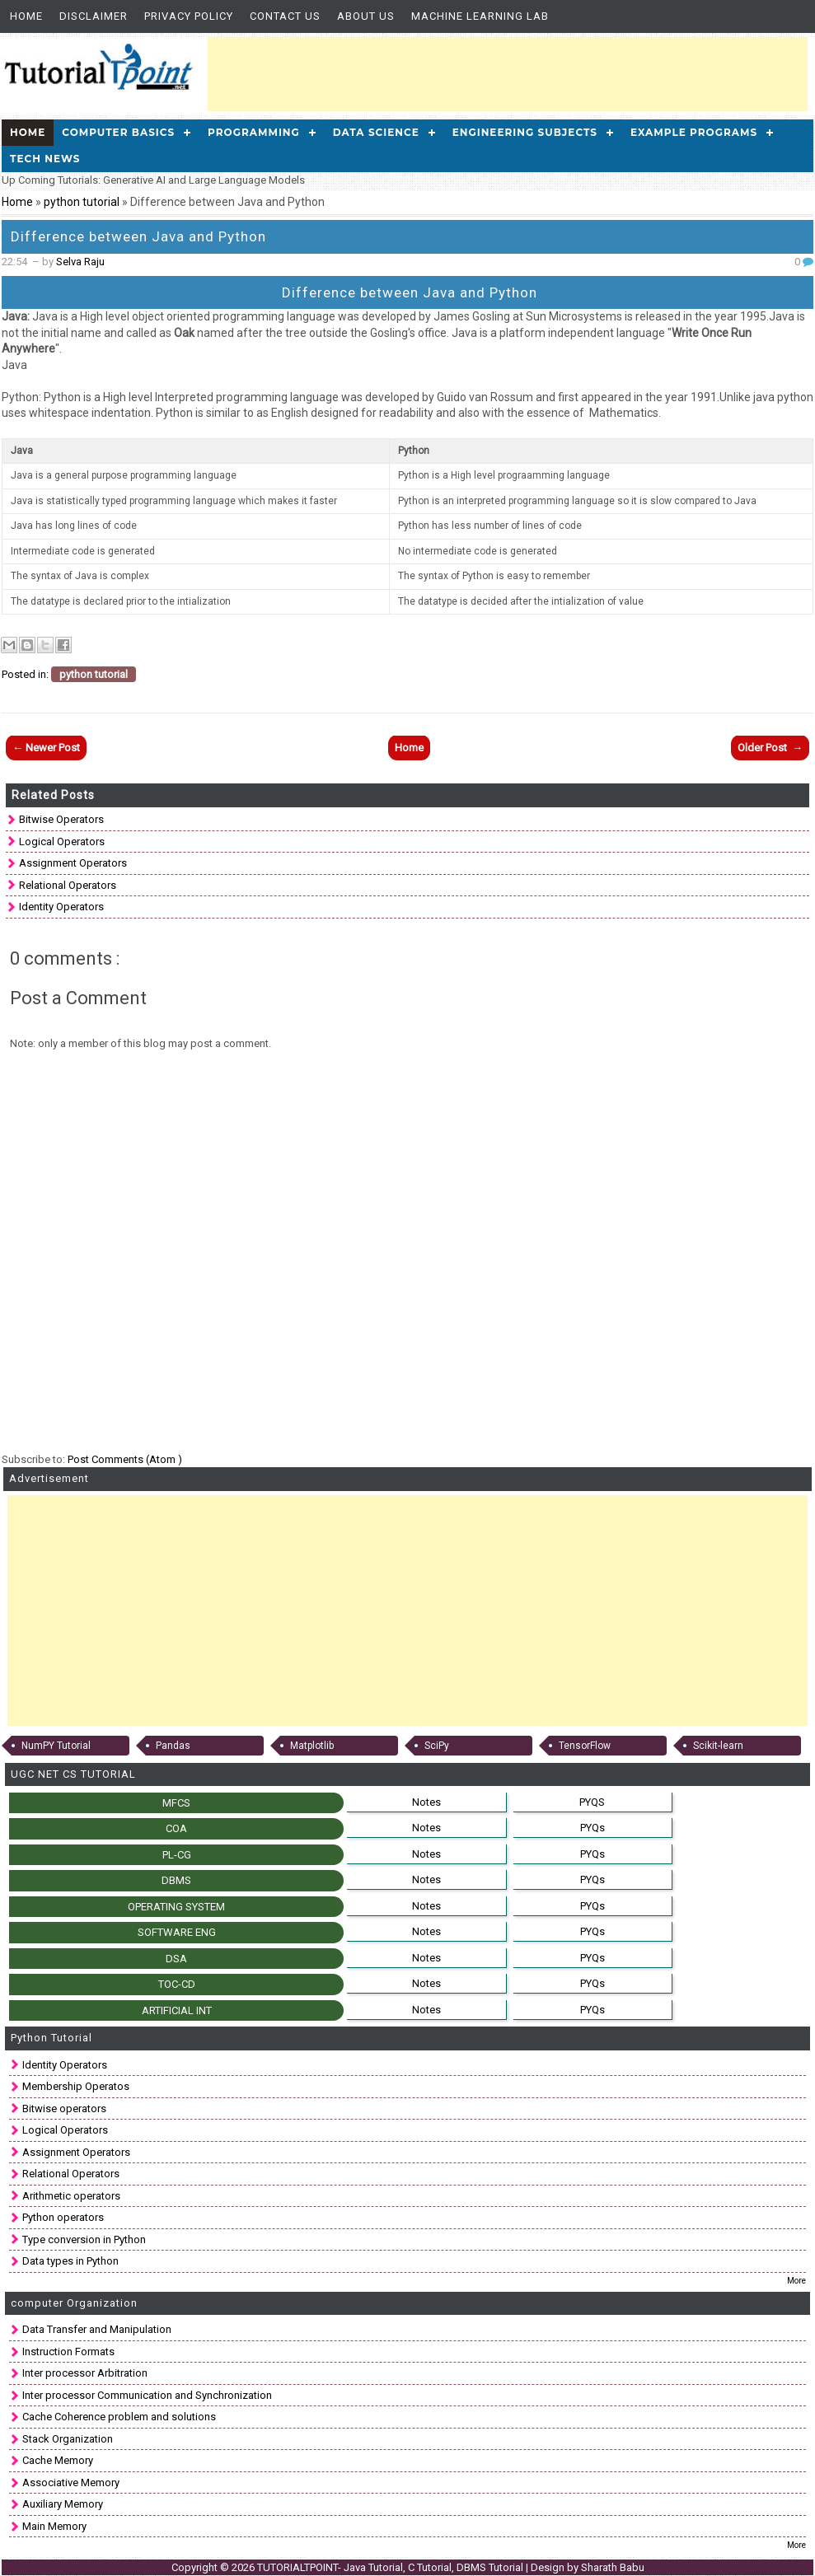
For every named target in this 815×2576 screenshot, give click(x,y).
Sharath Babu (612, 2567)
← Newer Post (46, 747)
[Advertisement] (508, 74)
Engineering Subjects (524, 132)
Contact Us (285, 16)
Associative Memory (70, 2482)
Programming (254, 132)
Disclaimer (93, 16)
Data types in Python (70, 2261)
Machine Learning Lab (480, 16)
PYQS (592, 1802)
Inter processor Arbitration (85, 2373)
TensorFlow (585, 1745)
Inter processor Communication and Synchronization (147, 2395)
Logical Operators (62, 841)
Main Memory (54, 2526)
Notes (426, 1802)
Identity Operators (61, 906)
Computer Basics (118, 132)
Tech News (45, 158)
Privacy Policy (188, 16)
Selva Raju (80, 261)
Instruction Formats (68, 2351)
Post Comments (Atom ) (125, 1459)
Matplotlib (312, 1745)
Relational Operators (67, 885)
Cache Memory (57, 2460)
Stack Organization (67, 2439)
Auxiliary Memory (62, 2504)
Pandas (173, 1745)
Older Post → (770, 747)
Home (26, 16)
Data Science (376, 132)
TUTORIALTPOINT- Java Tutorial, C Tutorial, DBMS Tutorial (391, 2567)
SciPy (436, 1745)
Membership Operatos (75, 2086)
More (796, 2280)
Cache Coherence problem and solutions (119, 2416)
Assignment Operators (73, 863)
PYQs (592, 1827)
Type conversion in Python (84, 2239)
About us (366, 16)
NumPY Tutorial (56, 1745)
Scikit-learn (718, 1745)
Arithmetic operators (71, 2196)
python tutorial (83, 201)
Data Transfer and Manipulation (96, 2329)
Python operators (63, 2217)
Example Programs (693, 132)
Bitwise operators (61, 819)
